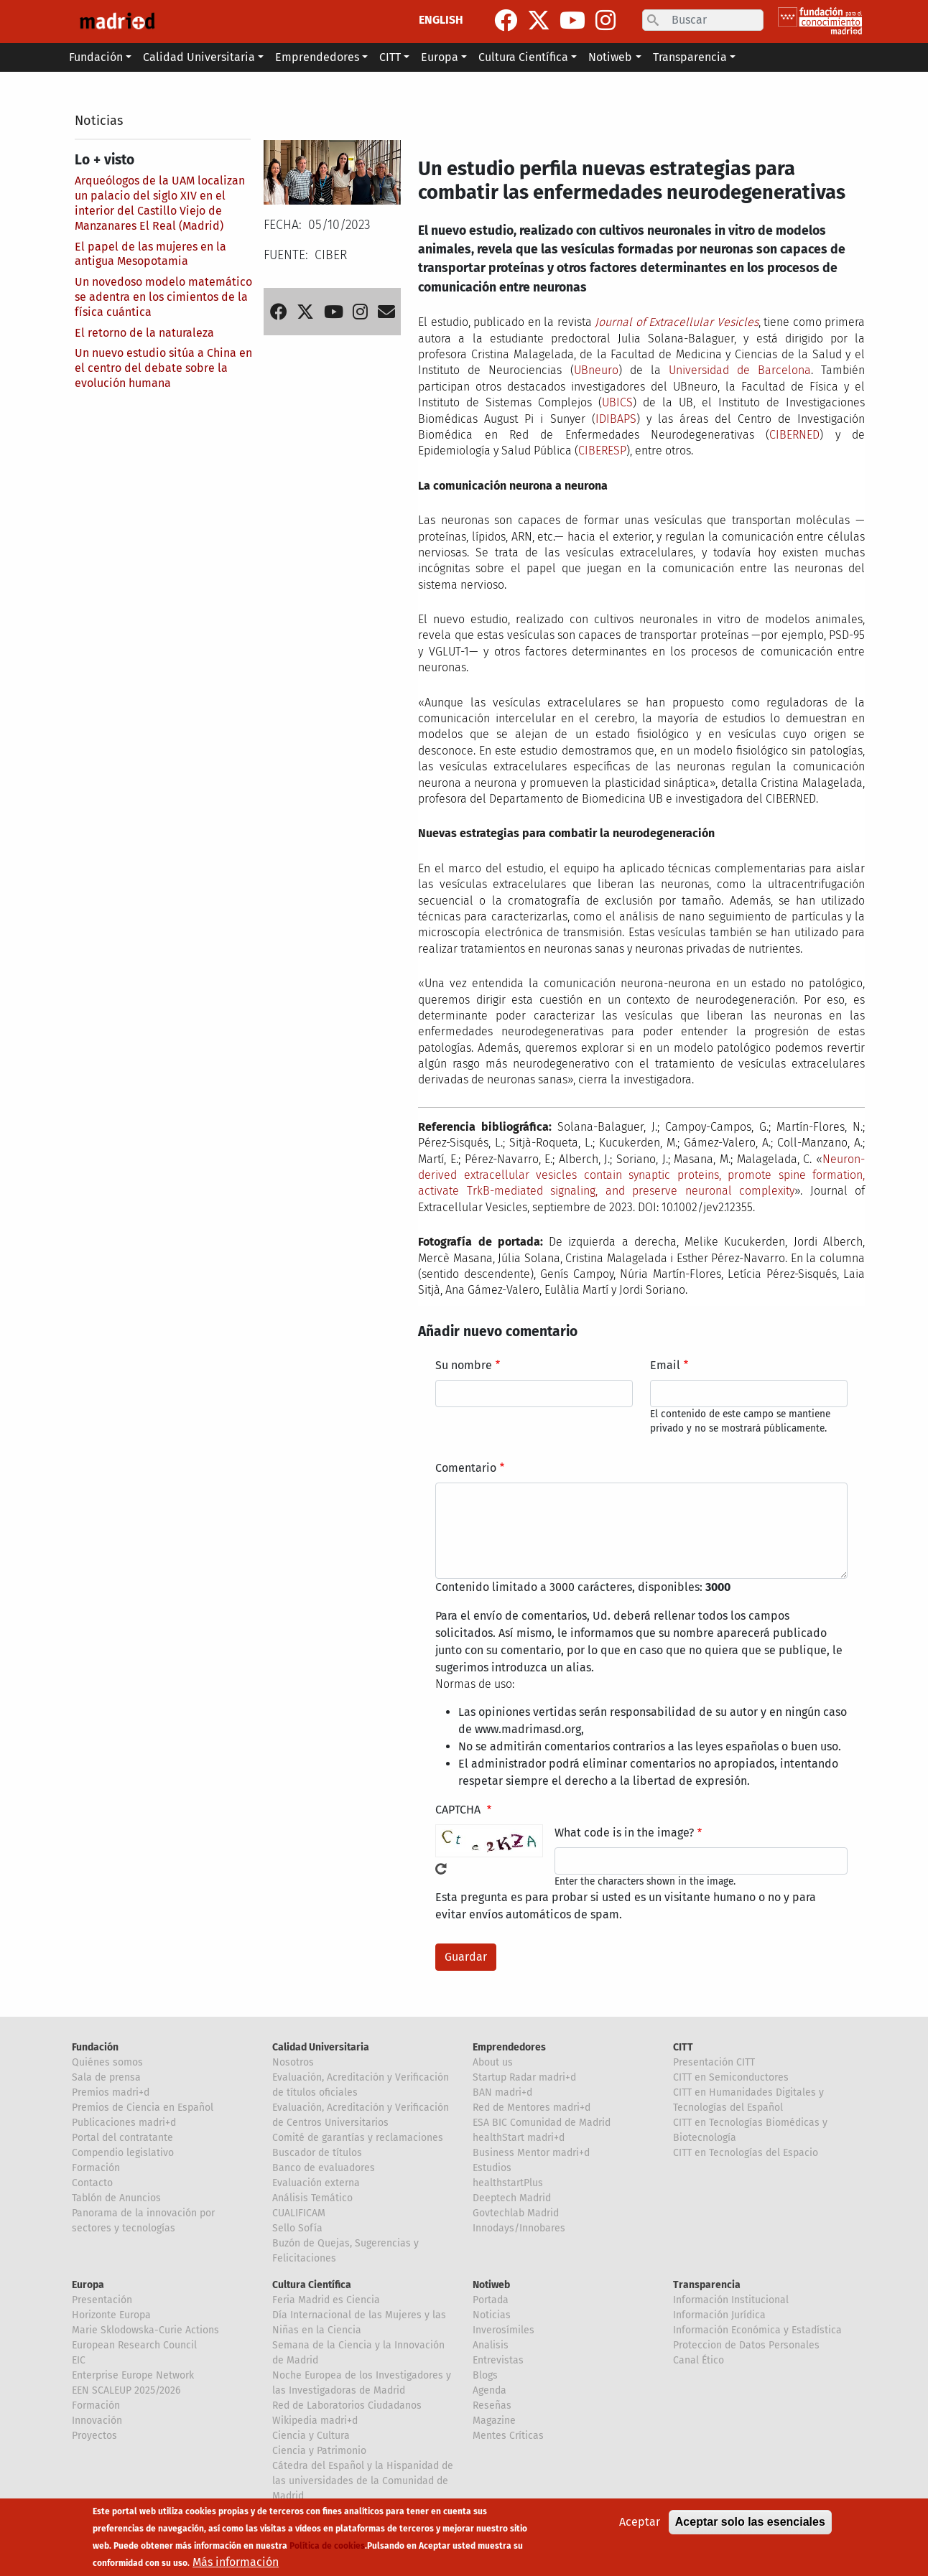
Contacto (92, 2183)
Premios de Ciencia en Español (142, 2107)
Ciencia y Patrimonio (319, 2451)
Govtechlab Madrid (516, 2213)
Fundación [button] (96, 57)
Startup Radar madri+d (524, 2077)
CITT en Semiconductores (731, 2077)
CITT (683, 2047)
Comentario (465, 1468)
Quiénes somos (107, 2062)
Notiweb (491, 2285)
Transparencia (707, 2285)
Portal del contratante (122, 2138)
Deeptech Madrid (512, 2198)
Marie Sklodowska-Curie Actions (145, 2330)
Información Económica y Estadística (757, 2330)
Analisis (491, 2345)
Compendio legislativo (123, 2153)
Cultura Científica (311, 2285)
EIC (78, 2360)
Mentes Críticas (508, 2436)
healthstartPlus (508, 2183)
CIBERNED (794, 435)
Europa (88, 2285)
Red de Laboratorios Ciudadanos (347, 2405)
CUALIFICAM (298, 2213)
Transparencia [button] (690, 57)
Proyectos (94, 2436)
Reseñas (492, 2405)
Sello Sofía (297, 2228)
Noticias (99, 121)
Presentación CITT (714, 2062)
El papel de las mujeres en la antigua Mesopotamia (150, 254)
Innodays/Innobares (519, 2228)
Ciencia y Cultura (311, 2436)
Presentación (102, 2300)
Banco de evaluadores (323, 2168)
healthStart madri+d (519, 2138)
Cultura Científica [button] (523, 57)
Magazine (494, 2420)
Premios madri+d (110, 2092)
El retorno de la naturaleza (144, 333)
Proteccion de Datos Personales (746, 2345)
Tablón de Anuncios (116, 2198)
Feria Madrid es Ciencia (326, 2300)
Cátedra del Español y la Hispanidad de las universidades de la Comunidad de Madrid (362, 2481)
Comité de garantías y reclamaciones (357, 2138)
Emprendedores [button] (317, 57)
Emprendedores (509, 2047)
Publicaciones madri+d (124, 2123)
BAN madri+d (502, 2092)
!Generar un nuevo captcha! (441, 1869)
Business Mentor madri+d (531, 2153)
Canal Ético (698, 2360)
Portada (491, 2300)
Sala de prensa (106, 2077)
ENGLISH (441, 20)
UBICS (617, 402)
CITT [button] (390, 57)
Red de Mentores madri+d (531, 2107)
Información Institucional (731, 2300)
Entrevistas (498, 2360)
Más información (235, 2566)
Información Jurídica (719, 2315)
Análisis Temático (312, 2198)
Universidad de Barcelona (740, 370)
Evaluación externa (316, 2183)
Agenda (489, 2390)
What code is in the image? (624, 1832)
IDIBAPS (615, 419)
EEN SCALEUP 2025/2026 (126, 2390)
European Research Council (134, 2345)
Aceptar (639, 2526)
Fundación (95, 2047)
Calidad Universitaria (320, 2047)
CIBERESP (602, 450)
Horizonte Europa (111, 2315)
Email (665, 1365)
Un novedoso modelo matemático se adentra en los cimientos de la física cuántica (163, 297)
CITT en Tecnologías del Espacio (745, 2153)
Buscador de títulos (317, 2153)
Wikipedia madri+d (315, 2420)
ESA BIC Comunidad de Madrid (542, 2123)
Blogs (485, 2375)
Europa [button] (439, 57)
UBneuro (596, 370)
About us (493, 2062)
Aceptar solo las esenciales (750, 2526)
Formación (96, 2168)
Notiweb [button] (610, 57)
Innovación (97, 2420)
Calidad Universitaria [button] (199, 57)
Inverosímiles (503, 2330)
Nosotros (293, 2062)
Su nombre (463, 1365)
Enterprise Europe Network (133, 2375)
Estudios (492, 2168)
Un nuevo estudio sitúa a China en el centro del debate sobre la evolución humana (163, 368)
